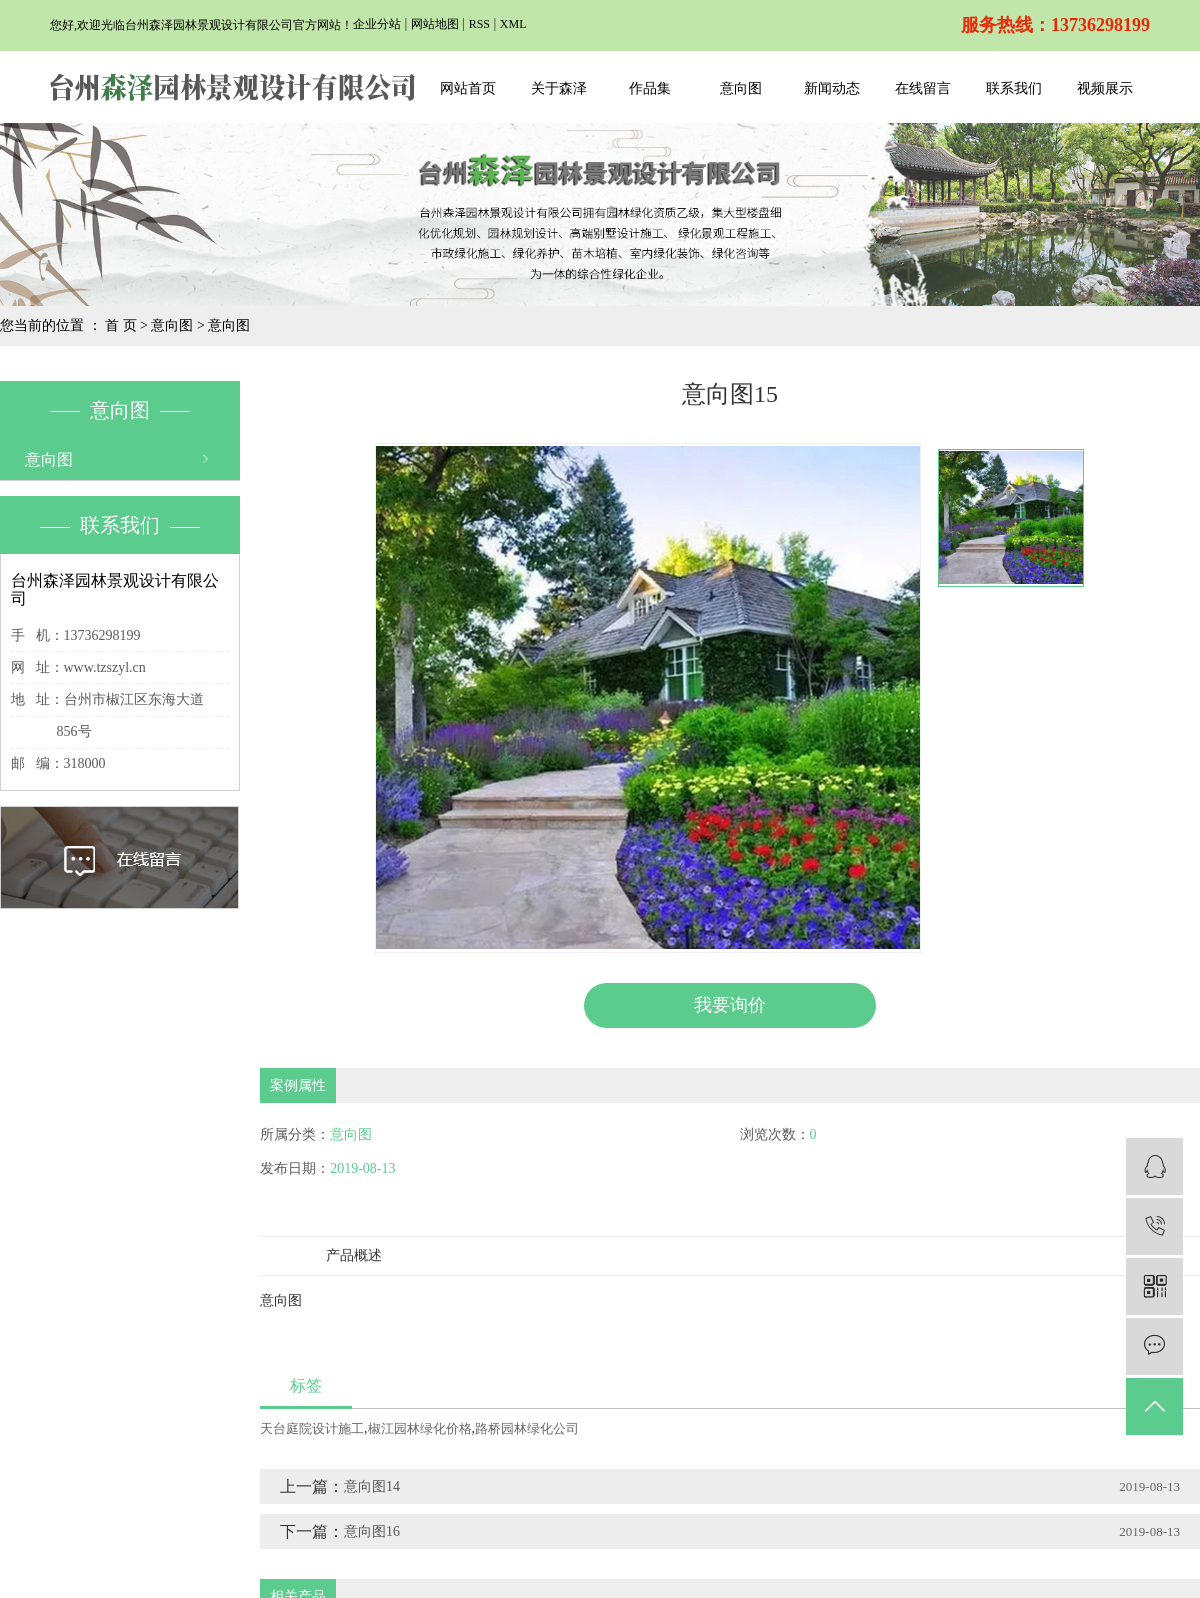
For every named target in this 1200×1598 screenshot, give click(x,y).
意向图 (741, 88)
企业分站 (377, 24)
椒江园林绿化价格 (420, 1427)
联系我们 (1014, 88)
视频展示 (1105, 88)
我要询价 (730, 1005)
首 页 (121, 325)
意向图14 (372, 1485)
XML (513, 24)
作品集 (650, 88)
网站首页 (468, 88)
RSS (479, 24)
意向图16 (372, 1530)
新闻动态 (832, 88)
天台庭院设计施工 (312, 1427)
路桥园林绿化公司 (527, 1427)
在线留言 (923, 88)
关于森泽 (559, 88)
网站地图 (435, 24)
